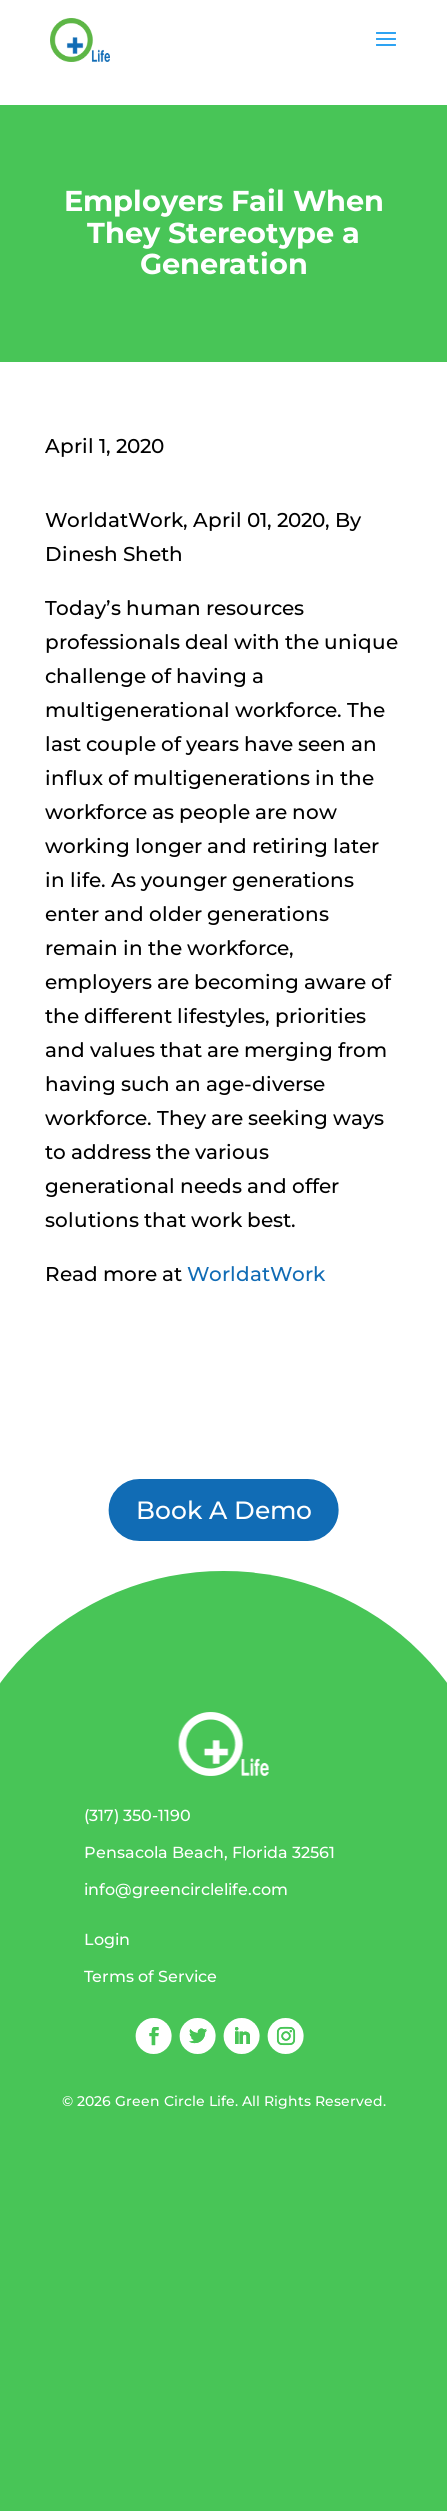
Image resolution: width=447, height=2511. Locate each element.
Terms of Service (150, 1976)
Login (107, 1939)
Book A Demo (224, 1510)
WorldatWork (256, 1274)
